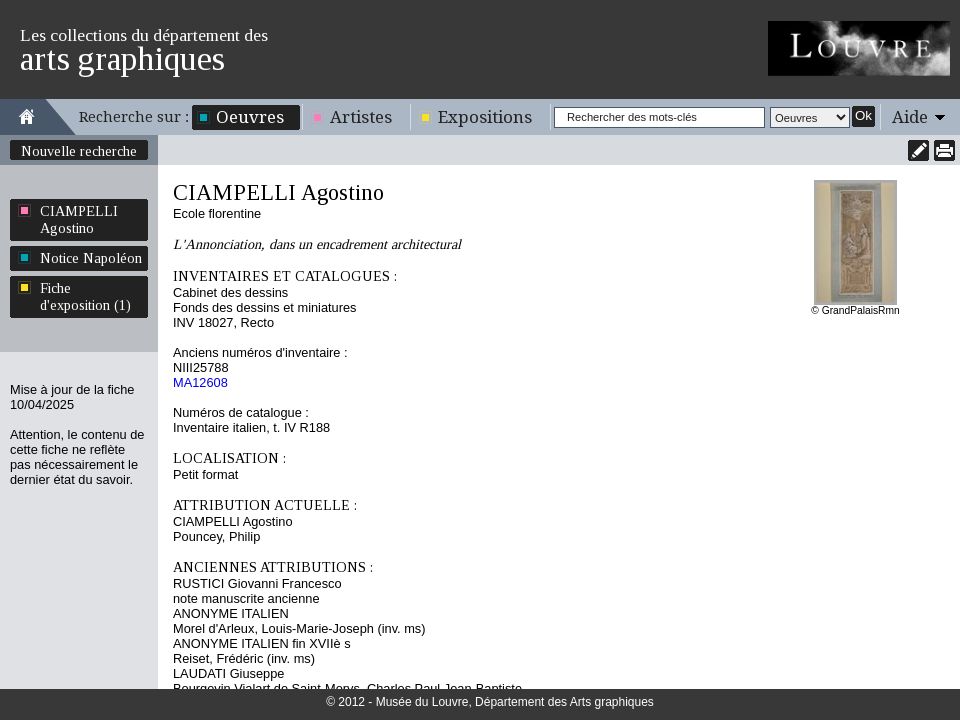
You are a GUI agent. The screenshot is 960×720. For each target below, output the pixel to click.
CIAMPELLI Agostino (79, 219)
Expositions (485, 117)
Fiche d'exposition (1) (85, 296)
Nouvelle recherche (79, 151)
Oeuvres (250, 117)
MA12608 (200, 382)
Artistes (361, 117)
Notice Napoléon (91, 258)
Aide (910, 117)
